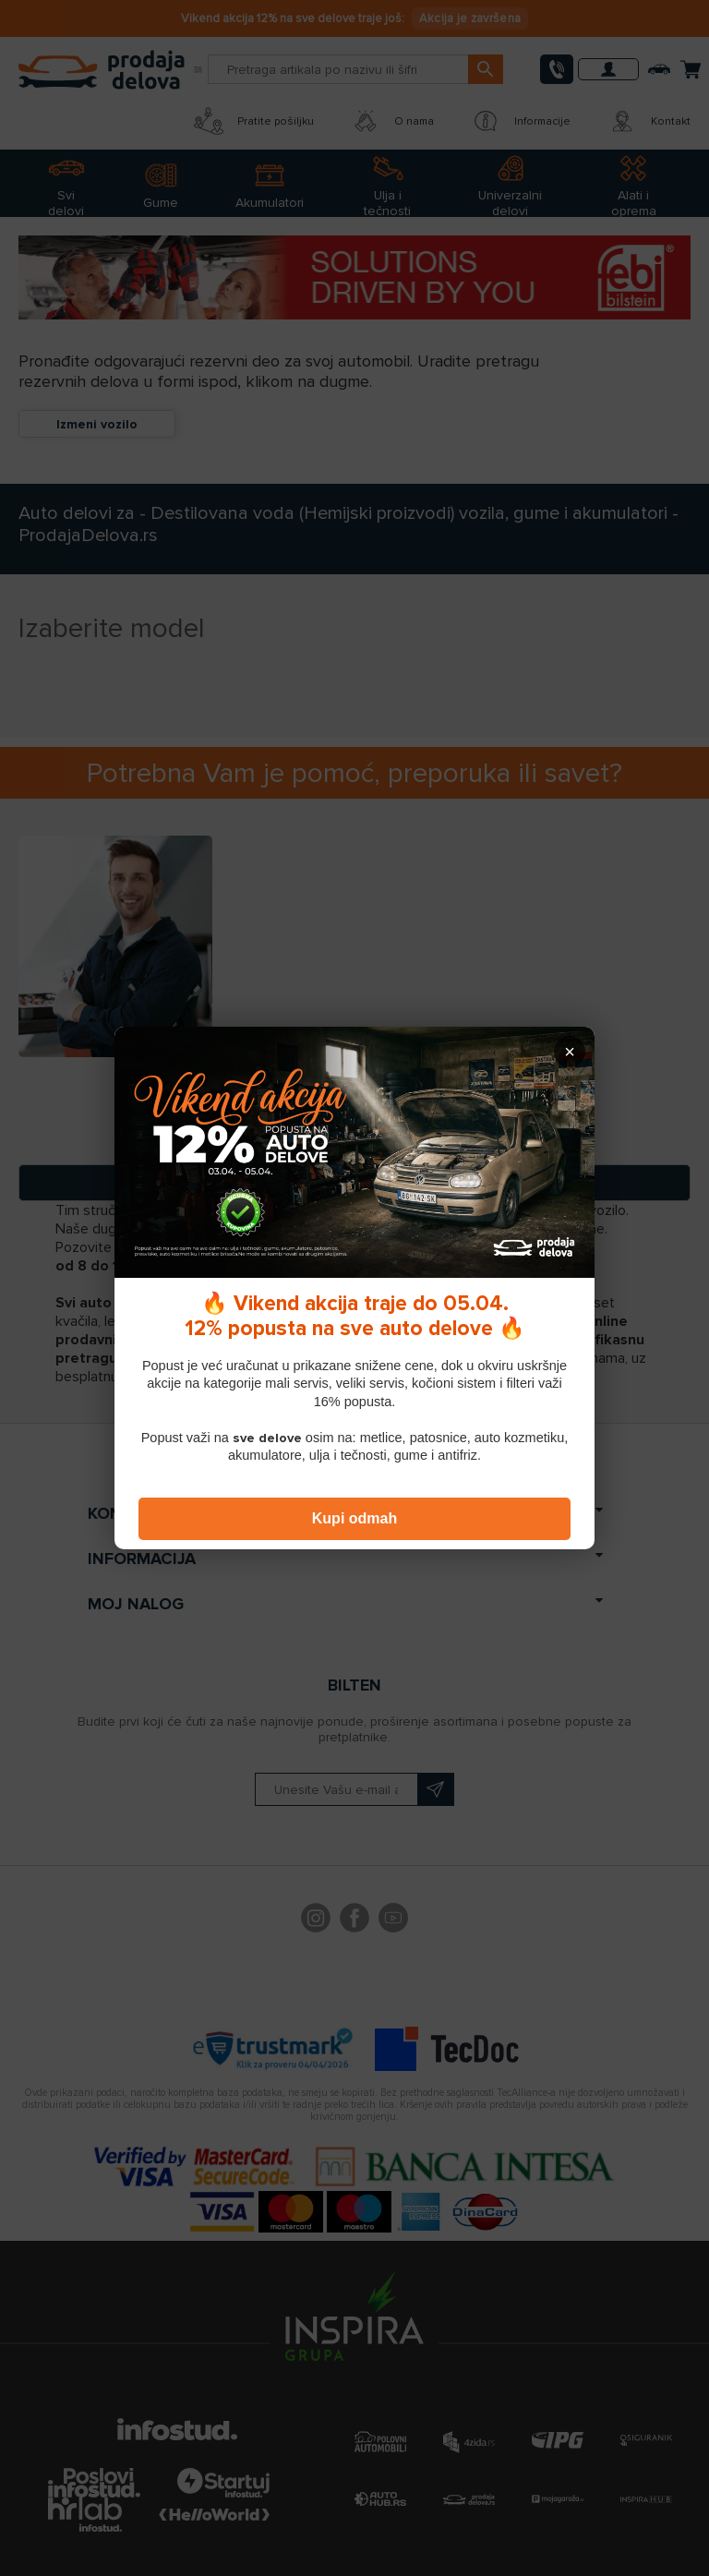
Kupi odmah (354, 1518)
